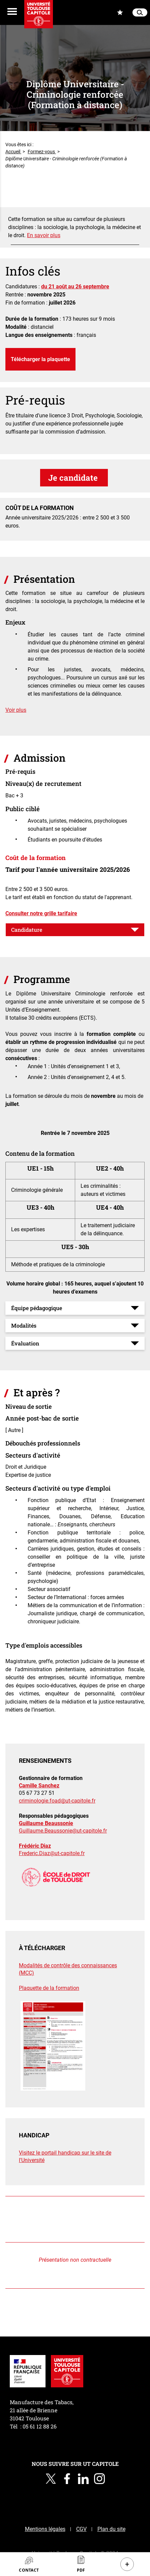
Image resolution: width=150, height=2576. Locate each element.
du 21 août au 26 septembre (75, 286)
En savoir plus (43, 235)
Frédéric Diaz (35, 1846)
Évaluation (25, 1343)
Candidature (26, 929)
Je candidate (74, 477)
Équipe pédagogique (36, 1307)
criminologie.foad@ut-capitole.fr (57, 1801)
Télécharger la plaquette (40, 359)
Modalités (23, 1325)
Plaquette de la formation (49, 1988)
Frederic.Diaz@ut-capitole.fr (52, 1853)
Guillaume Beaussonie (46, 1823)
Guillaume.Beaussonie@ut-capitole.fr (63, 1830)
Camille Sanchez (39, 1785)
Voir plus (15, 709)
